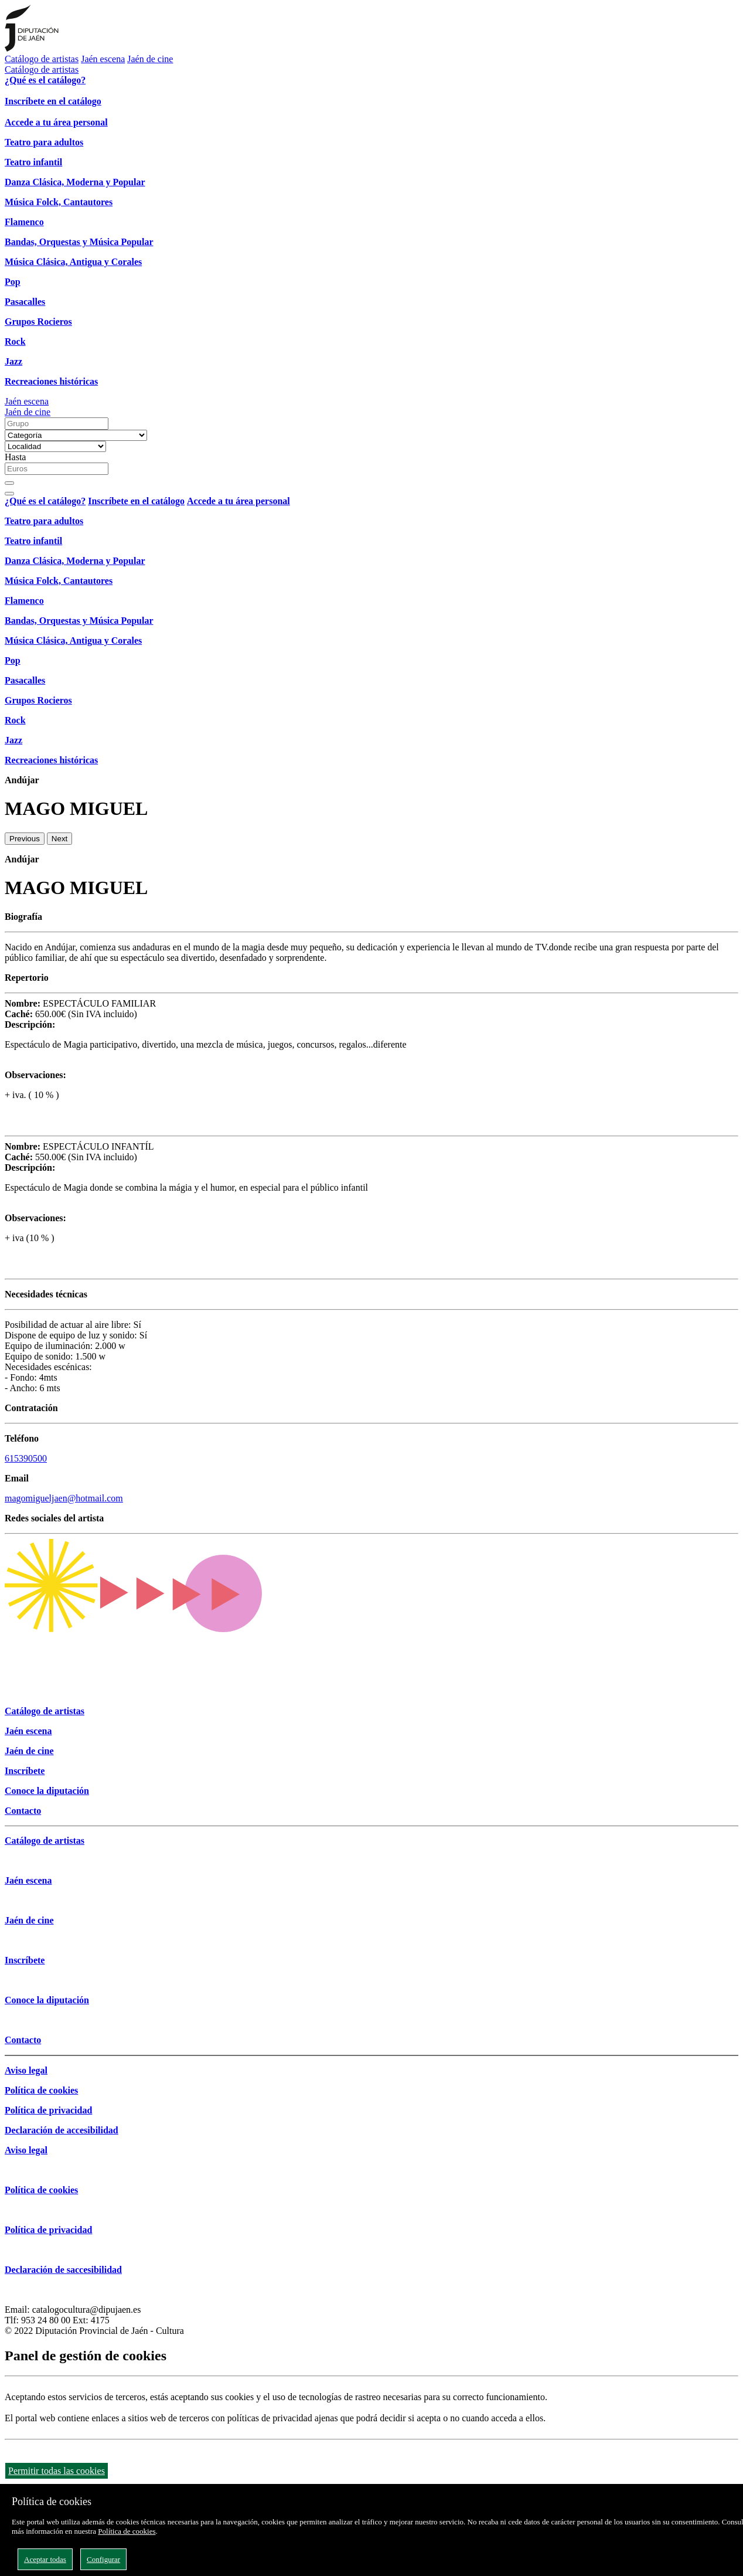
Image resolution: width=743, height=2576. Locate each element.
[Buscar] (9, 483)
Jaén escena (103, 59)
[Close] (9, 493)
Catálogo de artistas (42, 59)
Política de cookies (126, 2531)
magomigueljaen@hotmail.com (64, 1498)
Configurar (103, 2559)
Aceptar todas (45, 2559)
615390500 (26, 1458)
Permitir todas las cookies (56, 2471)
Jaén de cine (150, 59)
